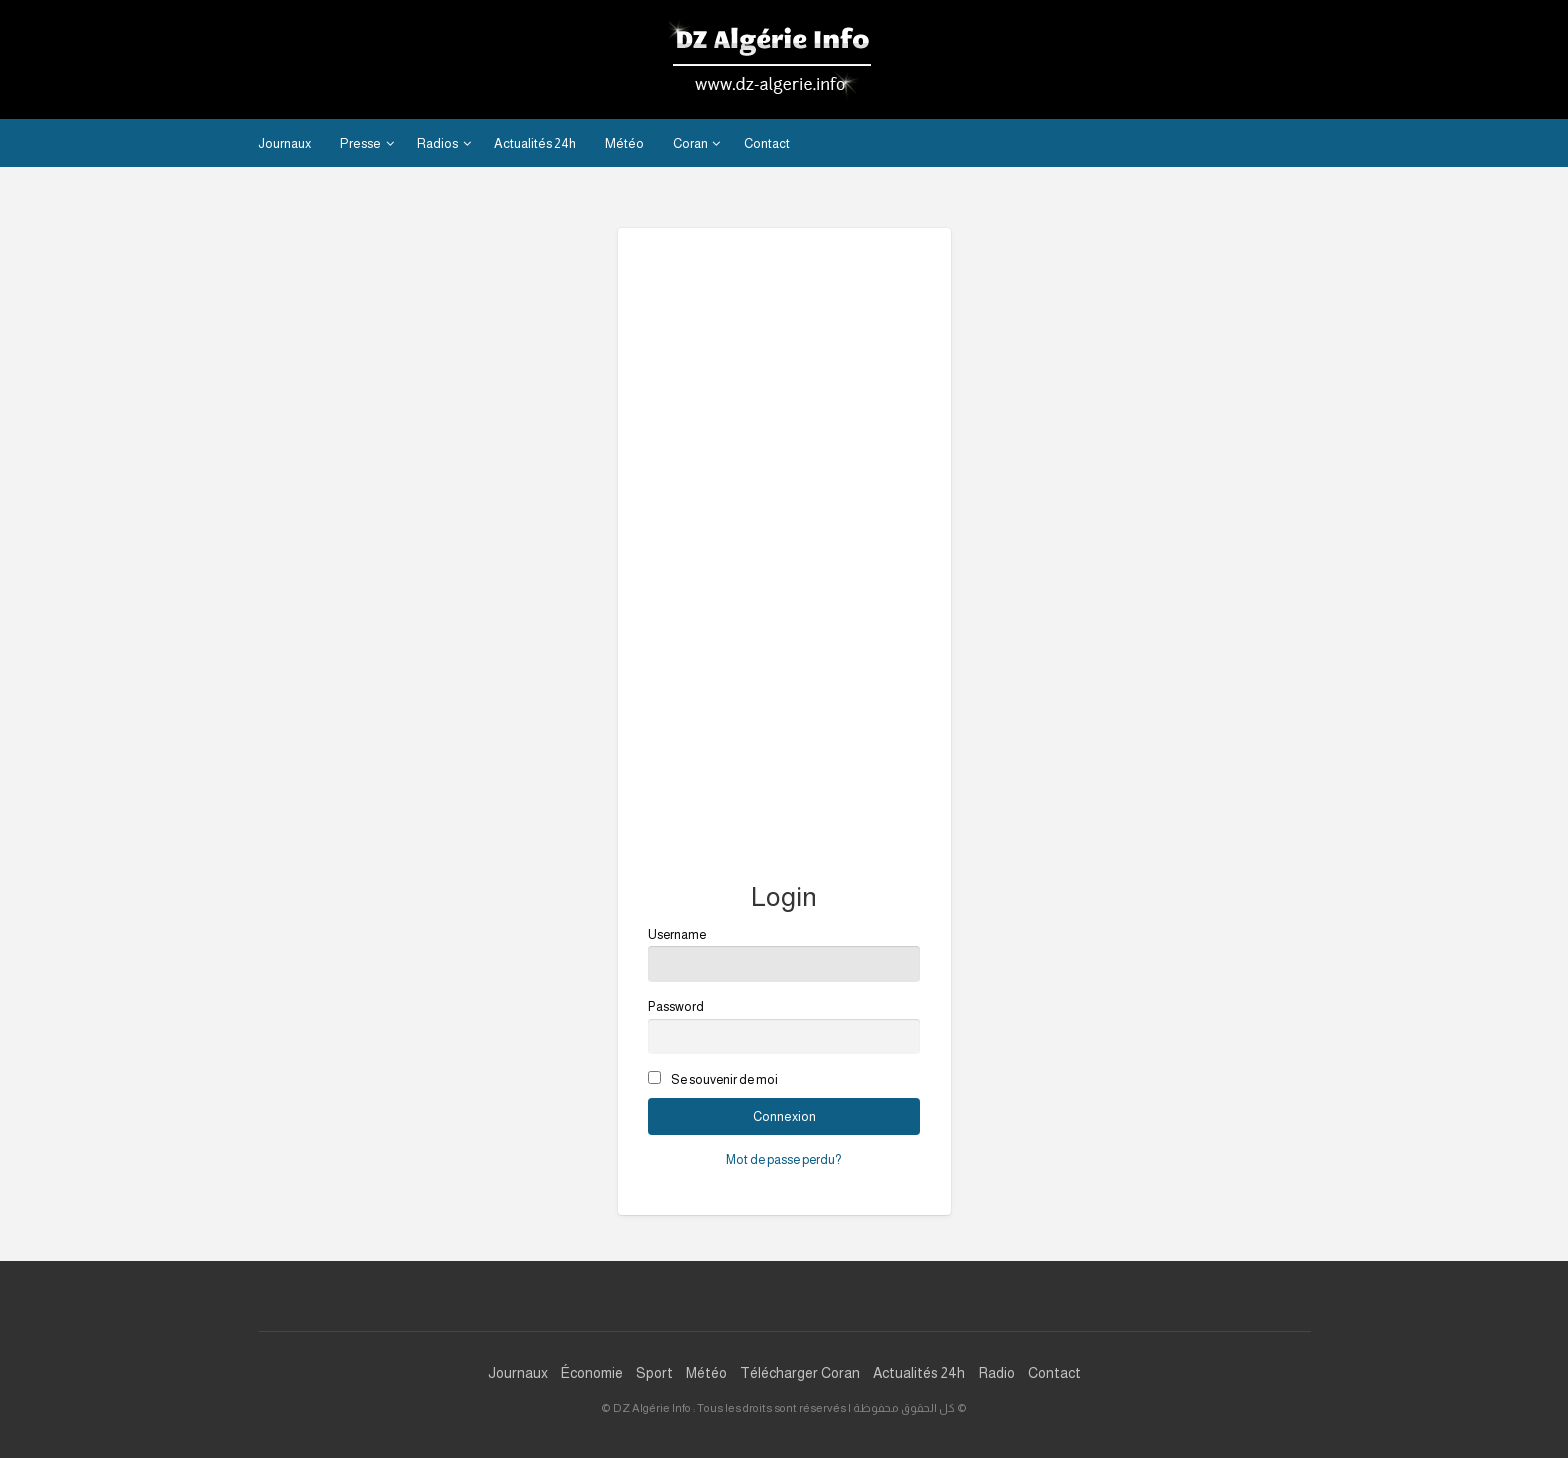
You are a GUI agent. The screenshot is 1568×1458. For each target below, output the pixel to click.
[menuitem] (285, 143)
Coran (690, 143)
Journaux (284, 143)
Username (784, 955)
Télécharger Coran (800, 1373)
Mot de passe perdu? (784, 1160)
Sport (654, 1373)
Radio (996, 1373)
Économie (592, 1373)
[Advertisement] (784, 569)
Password (784, 1027)
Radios (437, 143)
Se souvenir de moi (724, 1080)
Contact (767, 143)
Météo (624, 143)
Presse (360, 143)
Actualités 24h (535, 143)
